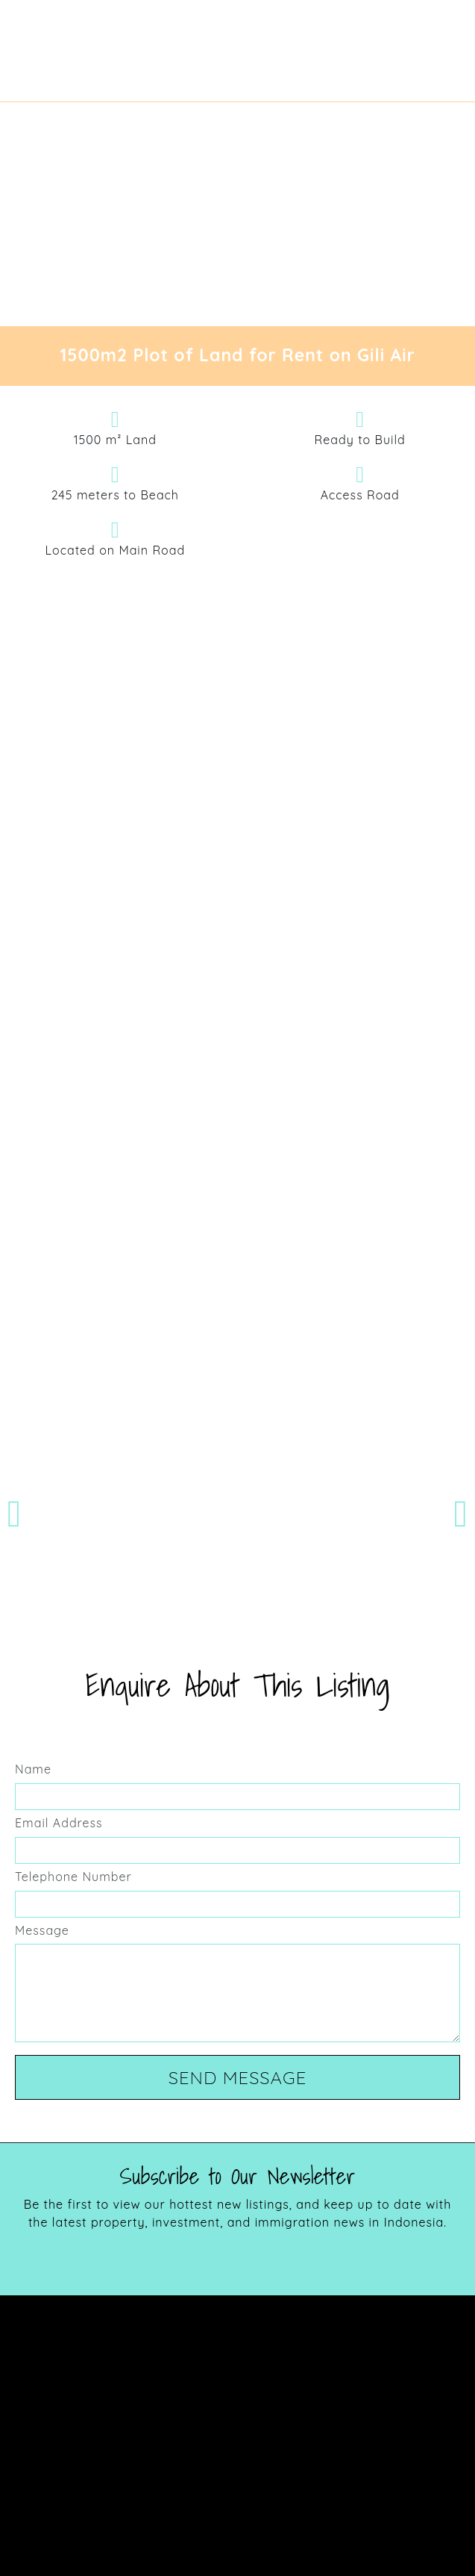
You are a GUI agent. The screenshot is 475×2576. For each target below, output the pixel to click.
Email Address (58, 1822)
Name (33, 1769)
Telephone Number (73, 1876)
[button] (14, 1513)
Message (42, 1930)
